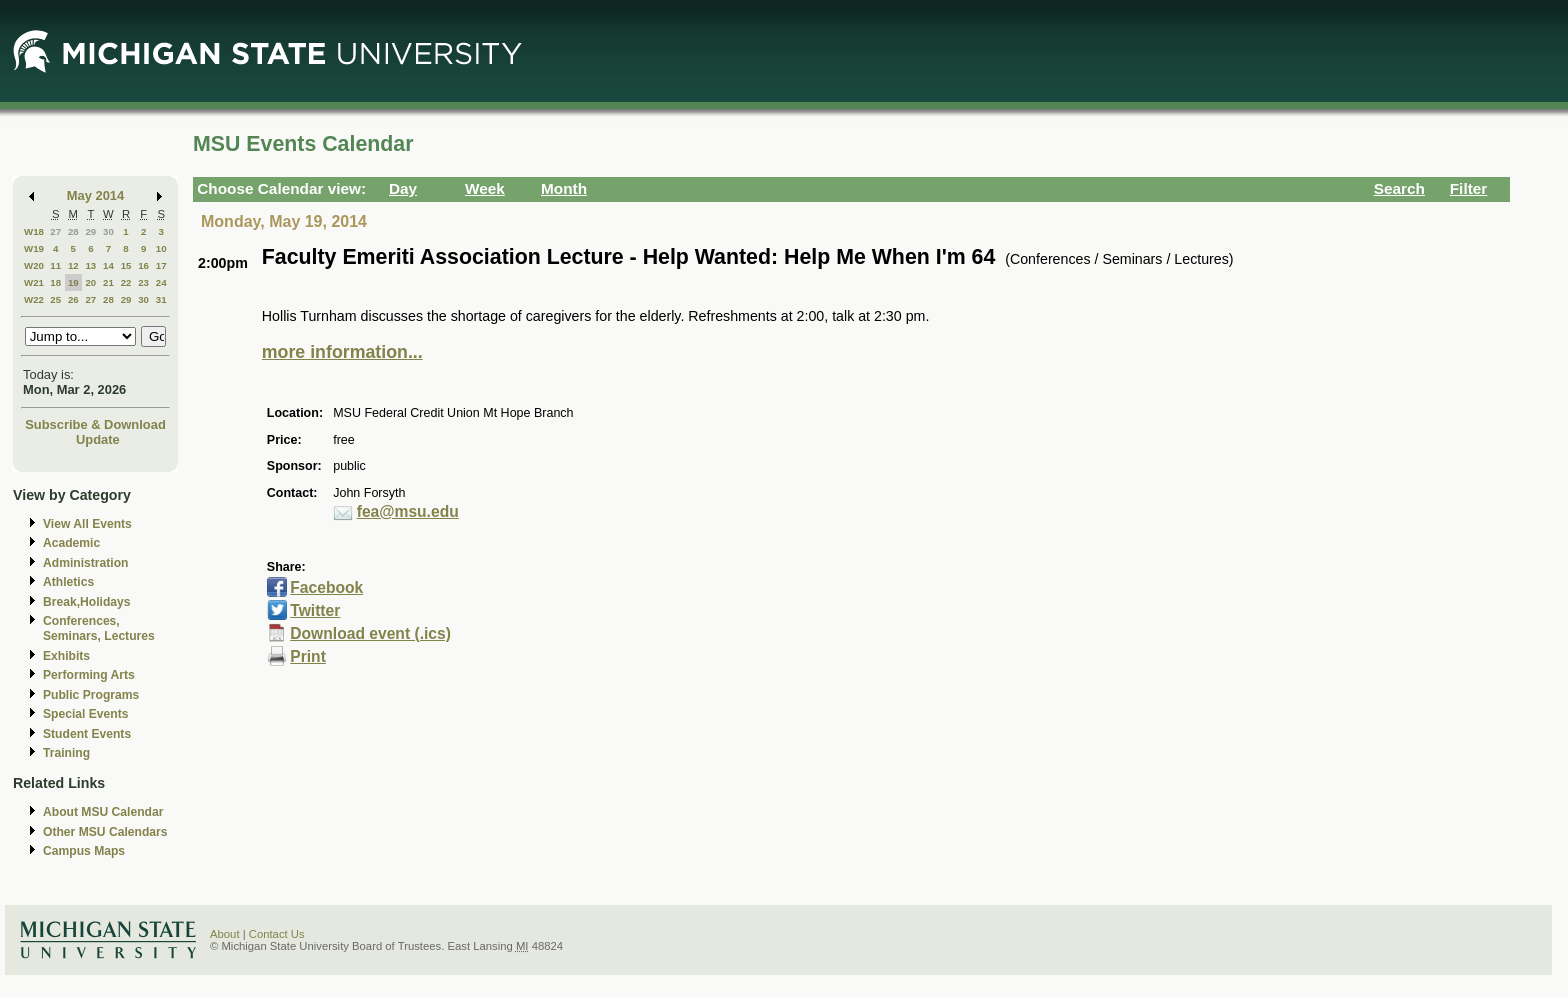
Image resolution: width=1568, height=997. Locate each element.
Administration (85, 563)
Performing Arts (89, 675)
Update (98, 439)
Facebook (326, 587)
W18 (34, 231)
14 (108, 265)
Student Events (87, 734)
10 (161, 248)
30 (108, 231)
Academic (71, 543)
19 (73, 282)
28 (73, 231)
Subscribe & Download (95, 424)
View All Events (87, 524)
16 (143, 265)
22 (126, 282)
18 (55, 282)
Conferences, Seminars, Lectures (99, 628)
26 (73, 299)
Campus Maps (84, 851)
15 (126, 265)
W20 (34, 265)
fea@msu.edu (408, 511)
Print (308, 656)
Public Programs (91, 695)
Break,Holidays (87, 602)
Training (66, 753)
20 (90, 282)
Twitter (315, 610)
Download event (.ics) (370, 633)
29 (90, 231)
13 (90, 265)
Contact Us (277, 934)
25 (55, 299)
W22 (34, 299)
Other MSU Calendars (105, 832)
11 (55, 265)
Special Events (85, 714)
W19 (34, 248)
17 (161, 265)
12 (73, 265)
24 (161, 282)
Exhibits (66, 656)
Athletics (68, 582)
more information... (342, 352)
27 (55, 231)
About (225, 934)
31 (161, 299)
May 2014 (95, 195)
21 (108, 282)
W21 (34, 282)
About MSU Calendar (103, 812)
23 (143, 282)
